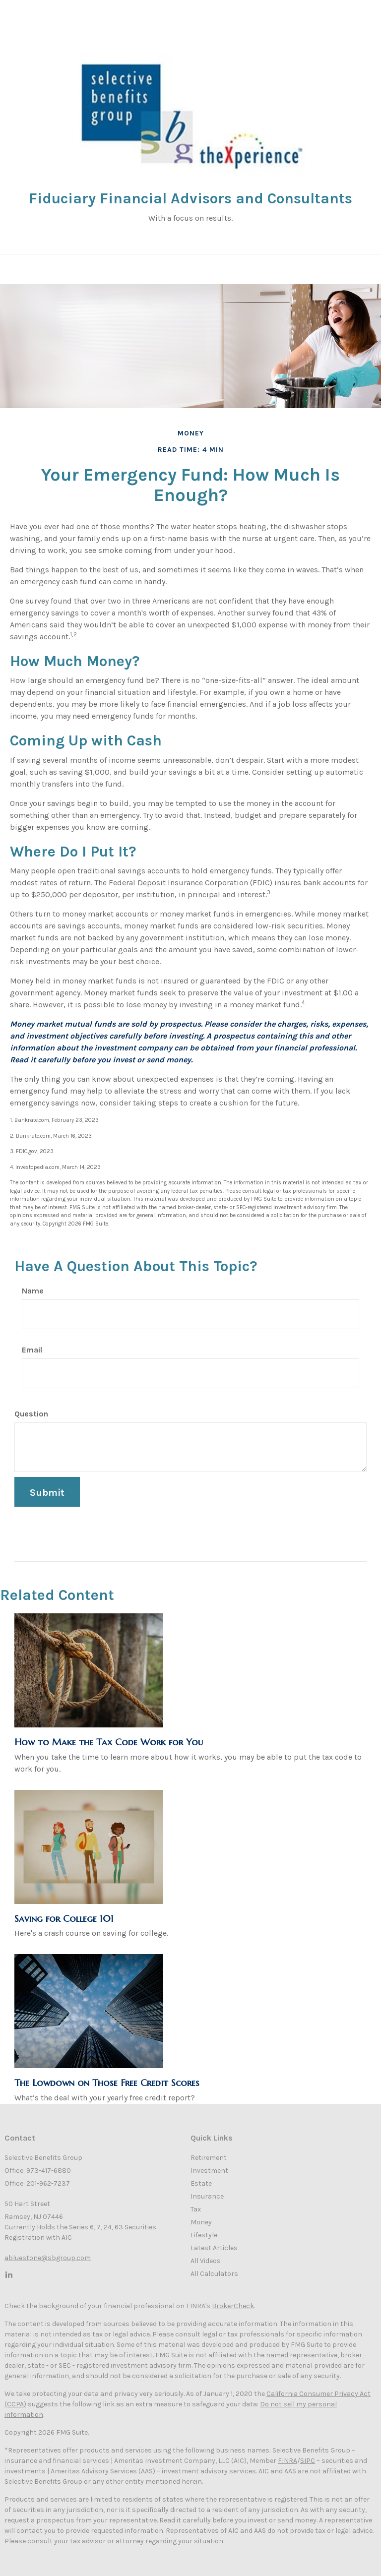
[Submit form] (47, 1492)
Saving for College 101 (64, 1918)
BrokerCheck (233, 2306)
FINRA (287, 2460)
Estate (201, 2183)
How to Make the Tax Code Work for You (108, 1742)
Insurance (207, 2196)
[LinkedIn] (8, 2274)
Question (31, 1413)
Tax (195, 2209)
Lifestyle (203, 2235)
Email (32, 1349)
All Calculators (214, 2273)
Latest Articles (214, 2248)
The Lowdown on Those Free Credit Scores (106, 2082)
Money (201, 2222)
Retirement (208, 2157)
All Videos (205, 2261)
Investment (209, 2170)
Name (33, 1290)
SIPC (307, 2460)
